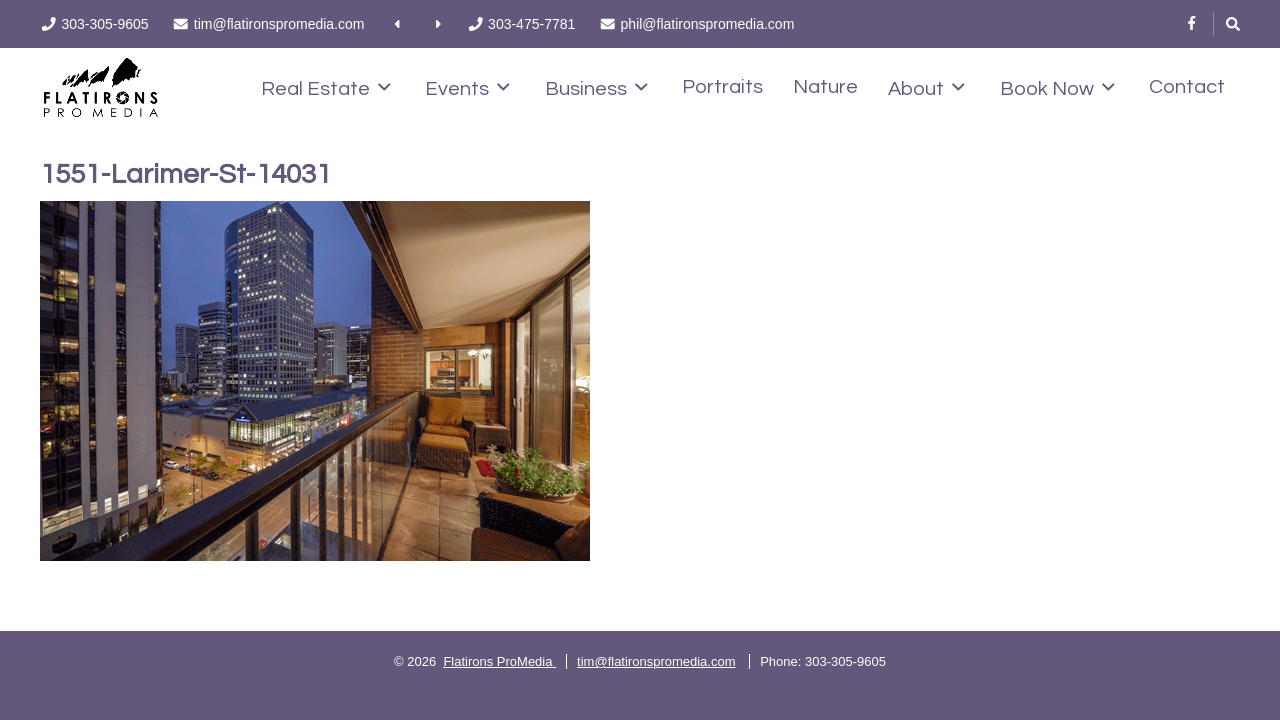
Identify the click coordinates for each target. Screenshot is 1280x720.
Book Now (1057, 88)
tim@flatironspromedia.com (656, 661)
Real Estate (326, 88)
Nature (825, 87)
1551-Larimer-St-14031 (185, 174)
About (926, 88)
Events (467, 88)
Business (596, 88)
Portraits (722, 87)
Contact (1187, 87)
